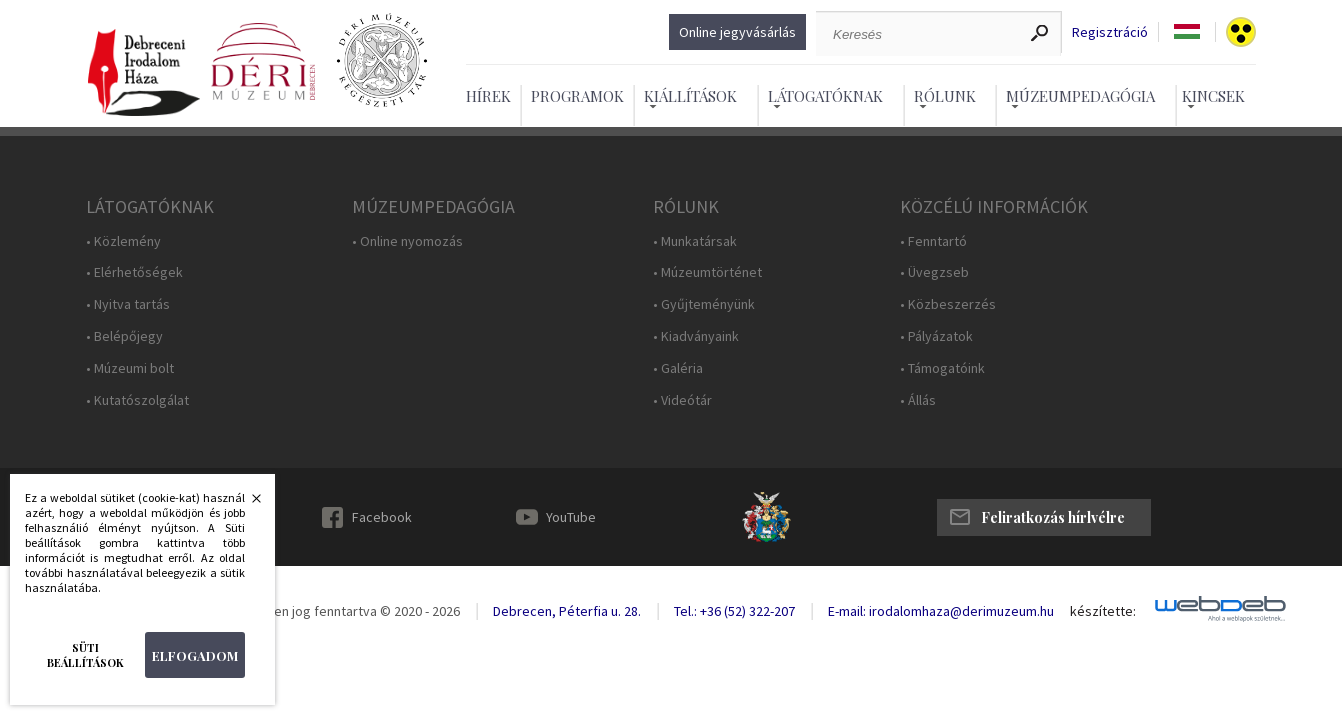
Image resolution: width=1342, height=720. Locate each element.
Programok (577, 96)
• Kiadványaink (696, 336)
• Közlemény (123, 241)
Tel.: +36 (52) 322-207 (734, 611)
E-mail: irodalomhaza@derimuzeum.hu (941, 611)
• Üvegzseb (934, 272)
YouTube (571, 517)
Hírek (488, 96)
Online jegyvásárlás (737, 32)
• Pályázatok (936, 336)
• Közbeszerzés (948, 304)
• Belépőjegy (124, 336)
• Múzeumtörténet (707, 272)
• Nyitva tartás (128, 304)
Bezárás (246, 504)
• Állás (918, 400)
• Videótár (682, 400)
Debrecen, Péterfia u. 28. (567, 611)
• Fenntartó (933, 241)
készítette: (1103, 611)
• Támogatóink (942, 368)
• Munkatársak (695, 241)
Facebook (382, 517)
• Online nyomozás (407, 241)
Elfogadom (195, 655)
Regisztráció (1110, 32)
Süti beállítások (85, 655)
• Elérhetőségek (134, 272)
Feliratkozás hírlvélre (1053, 517)
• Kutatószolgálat (137, 400)
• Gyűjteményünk (704, 304)
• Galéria (678, 368)
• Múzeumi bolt (130, 368)
